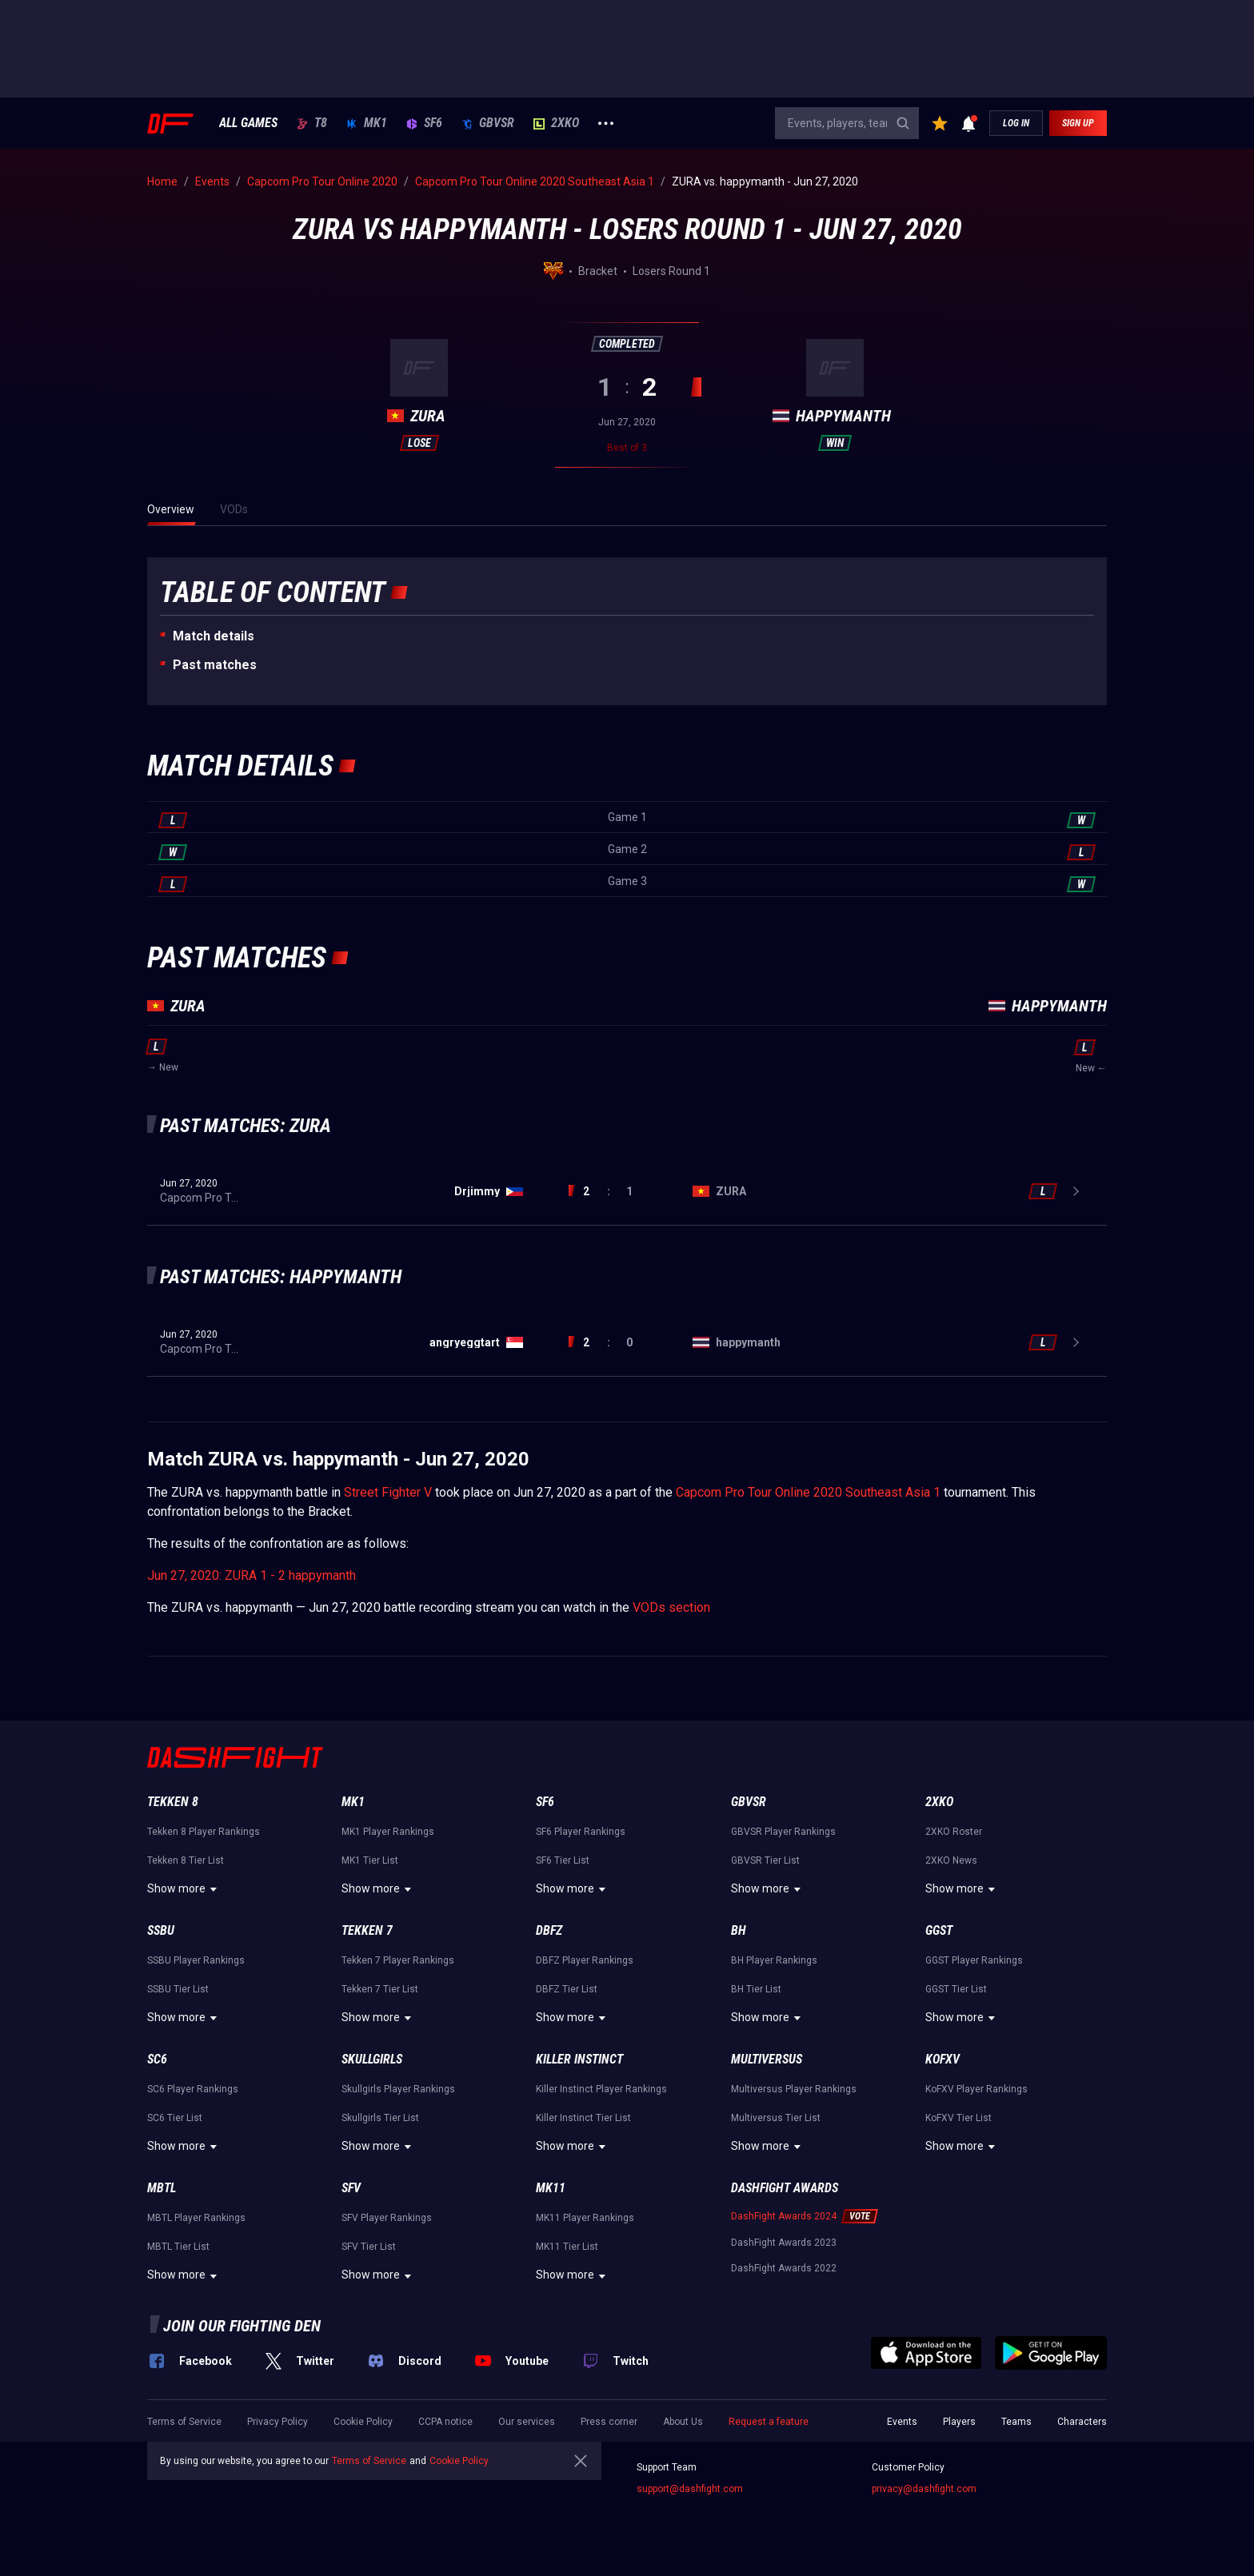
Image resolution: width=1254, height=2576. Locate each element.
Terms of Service (184, 2421)
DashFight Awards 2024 (784, 2216)
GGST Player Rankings (974, 1960)
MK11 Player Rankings (585, 2217)
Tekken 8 (172, 1801)
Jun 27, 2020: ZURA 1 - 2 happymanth (251, 1575)
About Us (683, 2421)
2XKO (556, 123)
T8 (312, 123)
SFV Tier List (368, 2246)
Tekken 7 (367, 1930)
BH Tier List (756, 1989)
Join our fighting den (242, 2325)
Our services (526, 2421)
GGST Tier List (956, 1989)
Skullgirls (371, 2059)
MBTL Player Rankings (196, 2217)
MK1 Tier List (369, 1860)
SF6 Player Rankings (580, 1831)
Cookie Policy (363, 2421)
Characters (1082, 2421)
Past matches (215, 664)
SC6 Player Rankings (192, 2089)
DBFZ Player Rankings (584, 1960)
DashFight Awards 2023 (784, 2242)
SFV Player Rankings (386, 2217)
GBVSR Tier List (765, 1860)
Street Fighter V (388, 1492)
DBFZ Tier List (566, 1989)
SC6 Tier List (174, 2117)
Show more (184, 1889)
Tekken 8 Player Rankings (203, 1831)
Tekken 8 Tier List (185, 1860)
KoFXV (942, 2059)
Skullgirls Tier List (380, 2117)
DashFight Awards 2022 (784, 2268)
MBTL (161, 2187)
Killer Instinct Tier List (583, 2117)
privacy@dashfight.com (924, 2488)
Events (902, 2421)
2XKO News (951, 1860)
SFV (351, 2187)
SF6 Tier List (562, 1860)
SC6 (157, 2059)
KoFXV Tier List (958, 2117)
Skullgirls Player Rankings (398, 2089)
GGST (938, 1930)
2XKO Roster (953, 1831)
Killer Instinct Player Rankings (601, 2089)
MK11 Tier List (567, 2246)
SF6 (424, 123)
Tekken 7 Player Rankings (397, 1960)
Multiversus (766, 2059)
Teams (1016, 2421)
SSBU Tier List (178, 1989)
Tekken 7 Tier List (379, 1989)
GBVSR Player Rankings (783, 1831)
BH (738, 1930)
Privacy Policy (277, 2421)
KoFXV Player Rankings (976, 2089)
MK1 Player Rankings (387, 1831)
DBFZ (549, 1930)
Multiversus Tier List (776, 2117)
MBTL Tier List (178, 2246)
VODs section (671, 1607)
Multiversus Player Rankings (794, 2089)
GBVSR (487, 123)
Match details (213, 636)
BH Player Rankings (774, 1960)
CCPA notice (445, 2421)
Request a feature (769, 2421)
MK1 (366, 123)
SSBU (160, 1930)
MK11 (550, 2187)
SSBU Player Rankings (196, 1960)
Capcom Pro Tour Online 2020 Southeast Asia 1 (808, 1492)
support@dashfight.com (690, 2488)
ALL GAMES (248, 123)
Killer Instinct (579, 2059)
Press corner (609, 2421)
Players (959, 2421)
